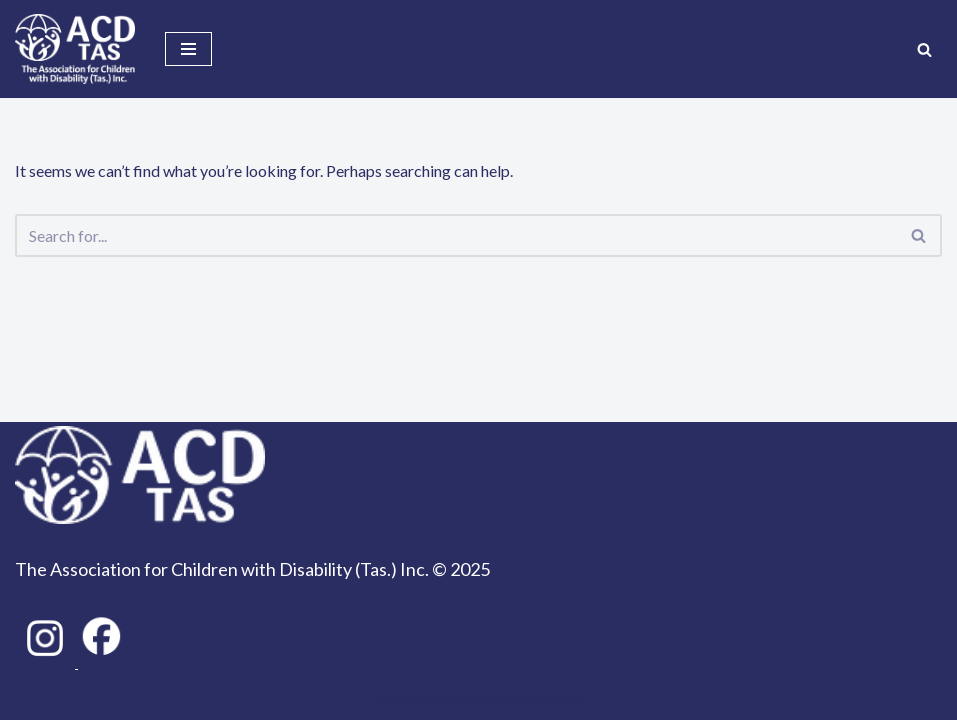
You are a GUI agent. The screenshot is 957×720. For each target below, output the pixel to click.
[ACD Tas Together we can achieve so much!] (75, 49)
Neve (391, 698)
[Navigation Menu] (188, 49)
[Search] (924, 49)
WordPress (546, 698)
